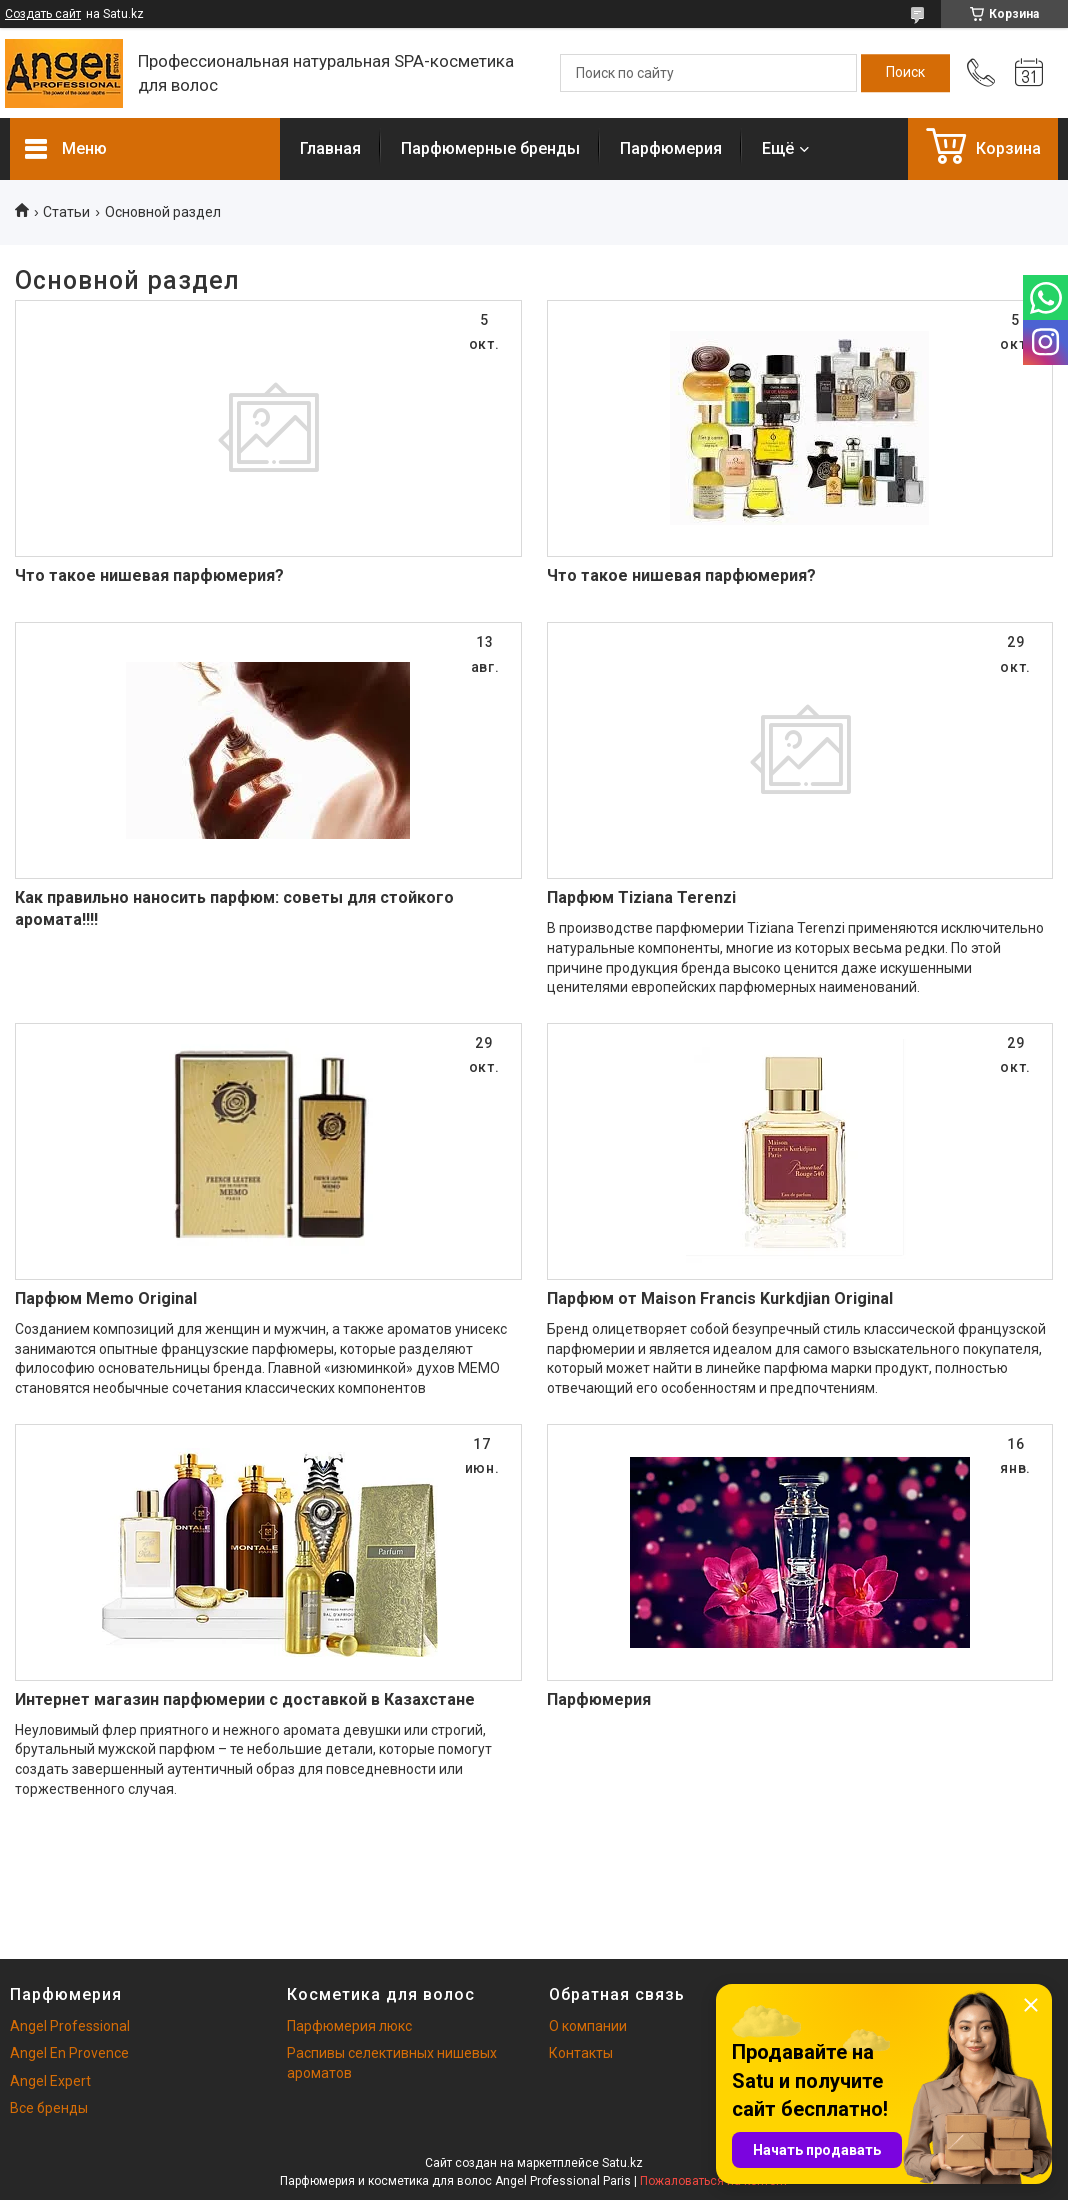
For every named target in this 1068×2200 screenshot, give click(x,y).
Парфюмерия (671, 148)
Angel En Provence (69, 2053)
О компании (588, 2026)
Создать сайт (43, 14)
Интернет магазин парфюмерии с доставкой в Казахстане (245, 1699)
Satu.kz (622, 2163)
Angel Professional (70, 2026)
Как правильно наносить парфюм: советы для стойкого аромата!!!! (234, 908)
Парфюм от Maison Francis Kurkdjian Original (720, 1298)
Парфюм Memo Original (106, 1298)
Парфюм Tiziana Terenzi (641, 897)
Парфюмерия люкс (349, 2026)
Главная (330, 148)
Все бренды (49, 2108)
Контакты (581, 2053)
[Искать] (905, 73)
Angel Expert (50, 2081)
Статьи (66, 212)
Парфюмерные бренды (490, 148)
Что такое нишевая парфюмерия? (149, 575)
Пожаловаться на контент (714, 2181)
